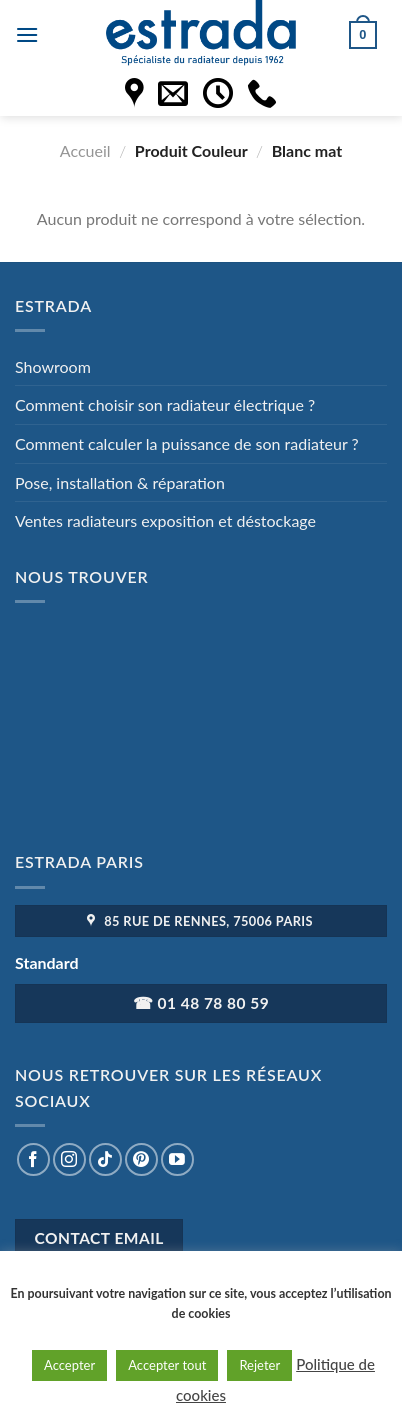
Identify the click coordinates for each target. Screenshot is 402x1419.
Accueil (85, 150)
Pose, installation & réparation (120, 482)
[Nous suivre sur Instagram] (69, 1159)
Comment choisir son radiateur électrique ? (165, 404)
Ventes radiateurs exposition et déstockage (165, 520)
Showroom (53, 366)
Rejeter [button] (259, 1365)
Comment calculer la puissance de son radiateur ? (187, 443)
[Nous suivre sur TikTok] (105, 1159)
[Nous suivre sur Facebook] (33, 1159)
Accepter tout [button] (167, 1365)
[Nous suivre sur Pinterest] (141, 1159)
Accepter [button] (69, 1365)
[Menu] (27, 34)
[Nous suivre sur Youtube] (177, 1159)
